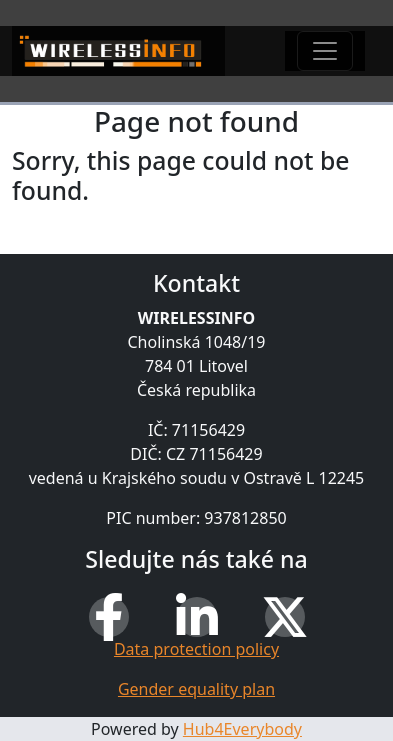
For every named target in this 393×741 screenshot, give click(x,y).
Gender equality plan (196, 689)
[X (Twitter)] (285, 617)
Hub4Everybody (242, 729)
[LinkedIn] (197, 617)
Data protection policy (196, 649)
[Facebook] (109, 617)
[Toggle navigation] (325, 51)
